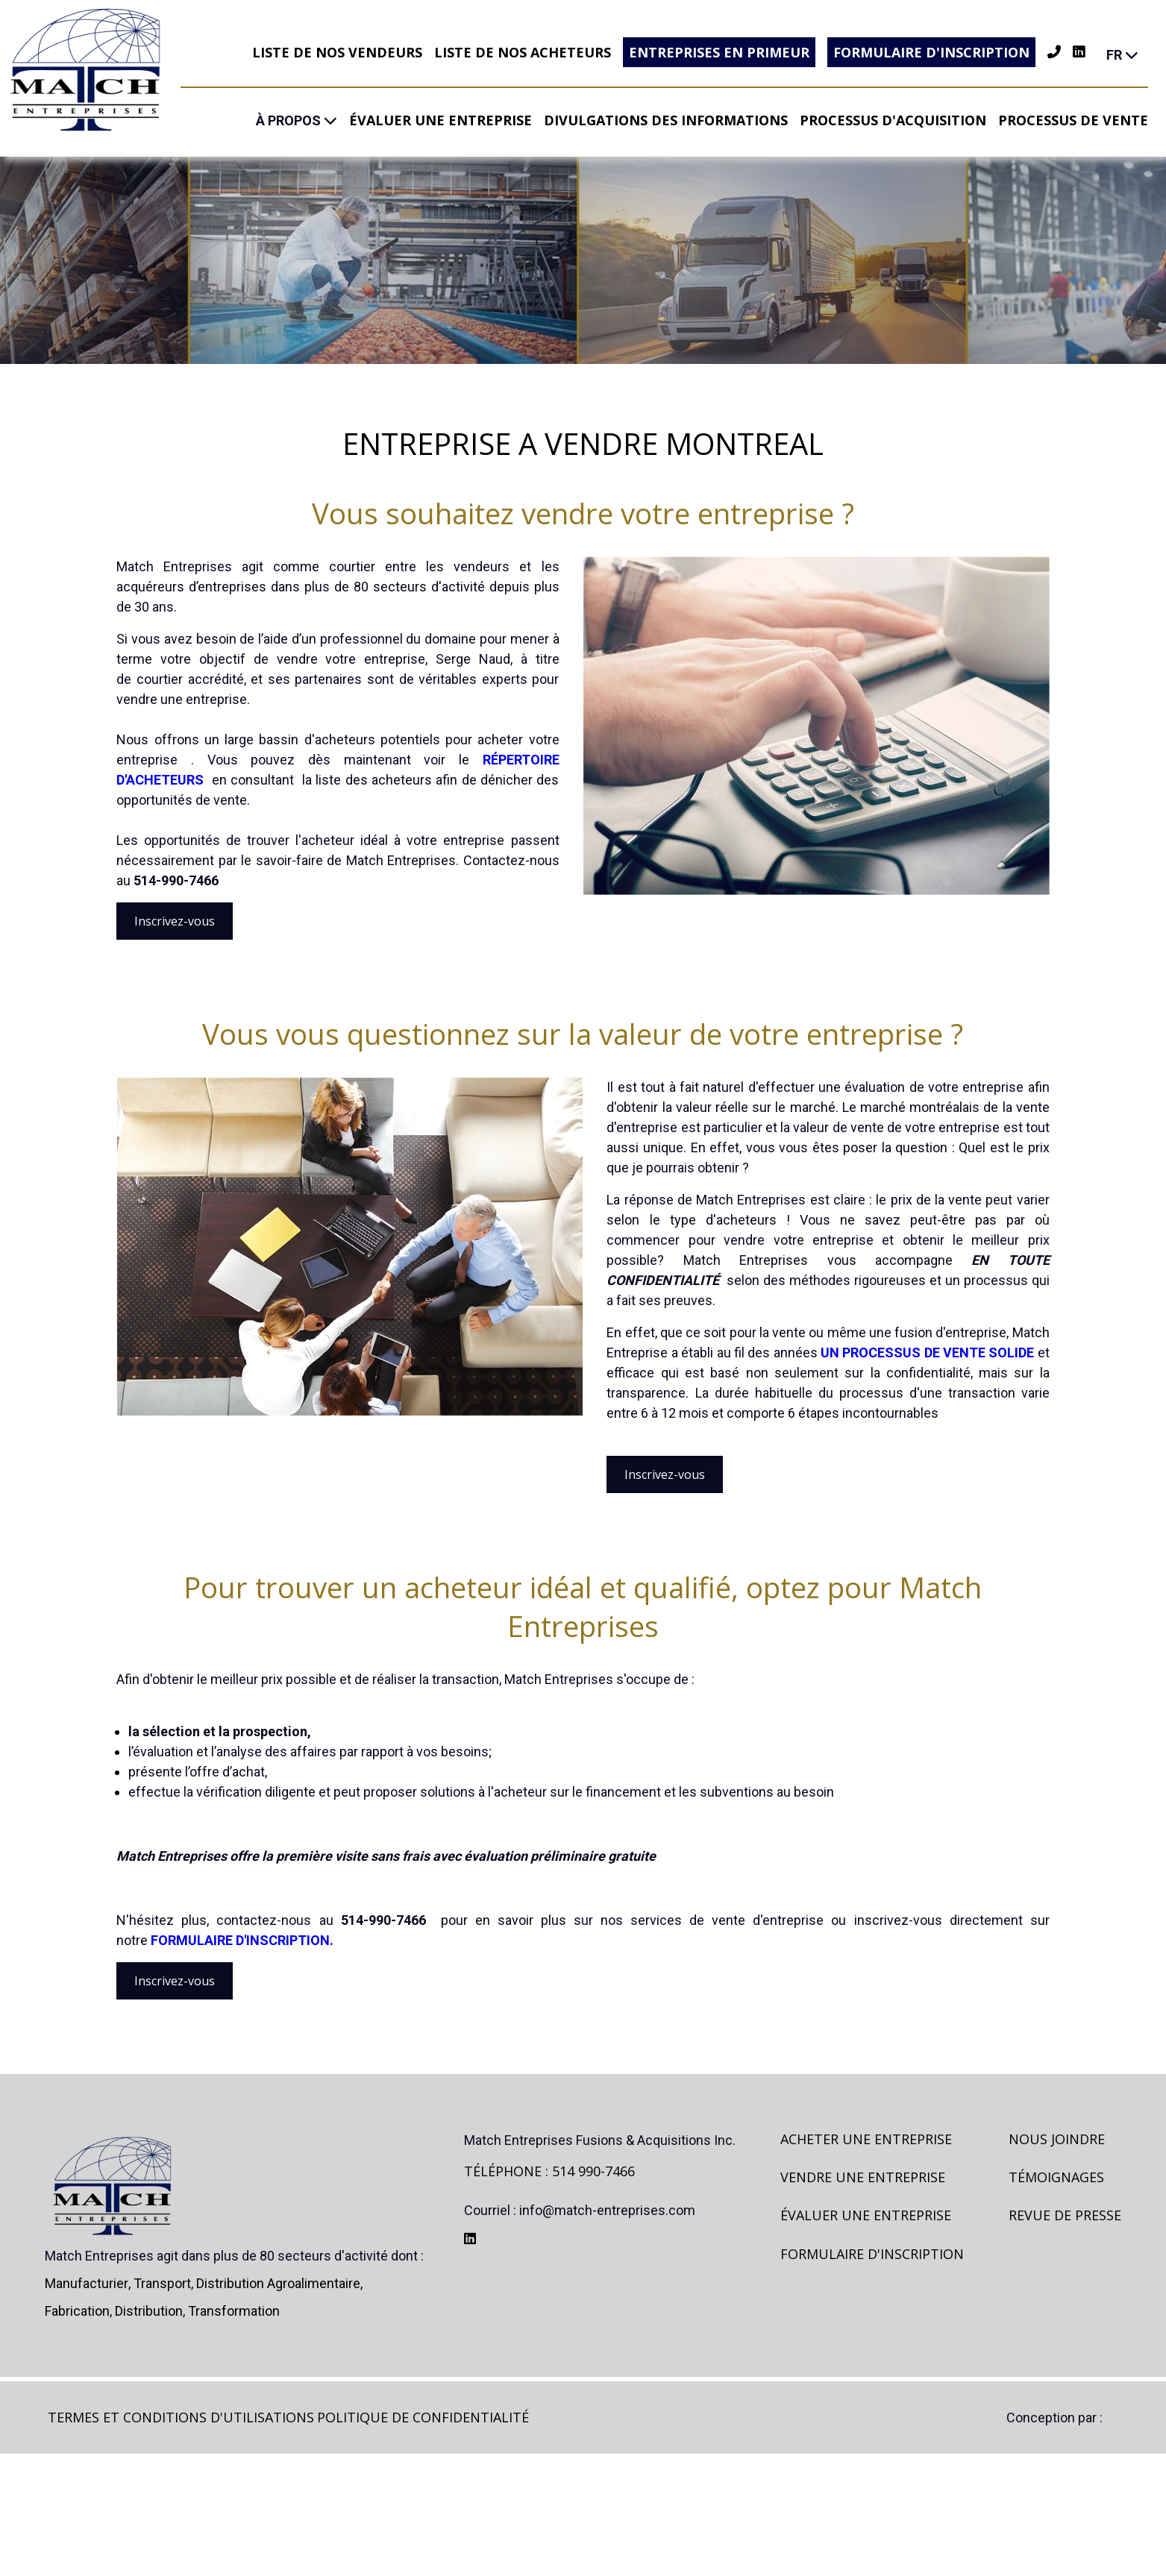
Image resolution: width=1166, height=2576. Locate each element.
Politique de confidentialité (423, 2539)
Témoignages (1056, 2299)
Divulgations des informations (666, 120)
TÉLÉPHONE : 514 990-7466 (549, 2293)
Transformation (234, 2433)
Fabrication (77, 2433)
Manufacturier (86, 2405)
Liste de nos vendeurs (337, 52)
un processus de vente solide (927, 1393)
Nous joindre (1057, 2261)
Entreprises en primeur (719, 52)
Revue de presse (1065, 2337)
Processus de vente (1073, 120)
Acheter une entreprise (866, 2261)
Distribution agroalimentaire (278, 2405)
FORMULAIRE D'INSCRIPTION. (242, 2021)
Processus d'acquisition (893, 120)
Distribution (149, 2433)
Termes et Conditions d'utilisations (181, 2539)
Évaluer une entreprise (440, 120)
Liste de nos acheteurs (522, 52)
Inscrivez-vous (174, 962)
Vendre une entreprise (862, 2299)
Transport (162, 2405)
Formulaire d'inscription (931, 52)
